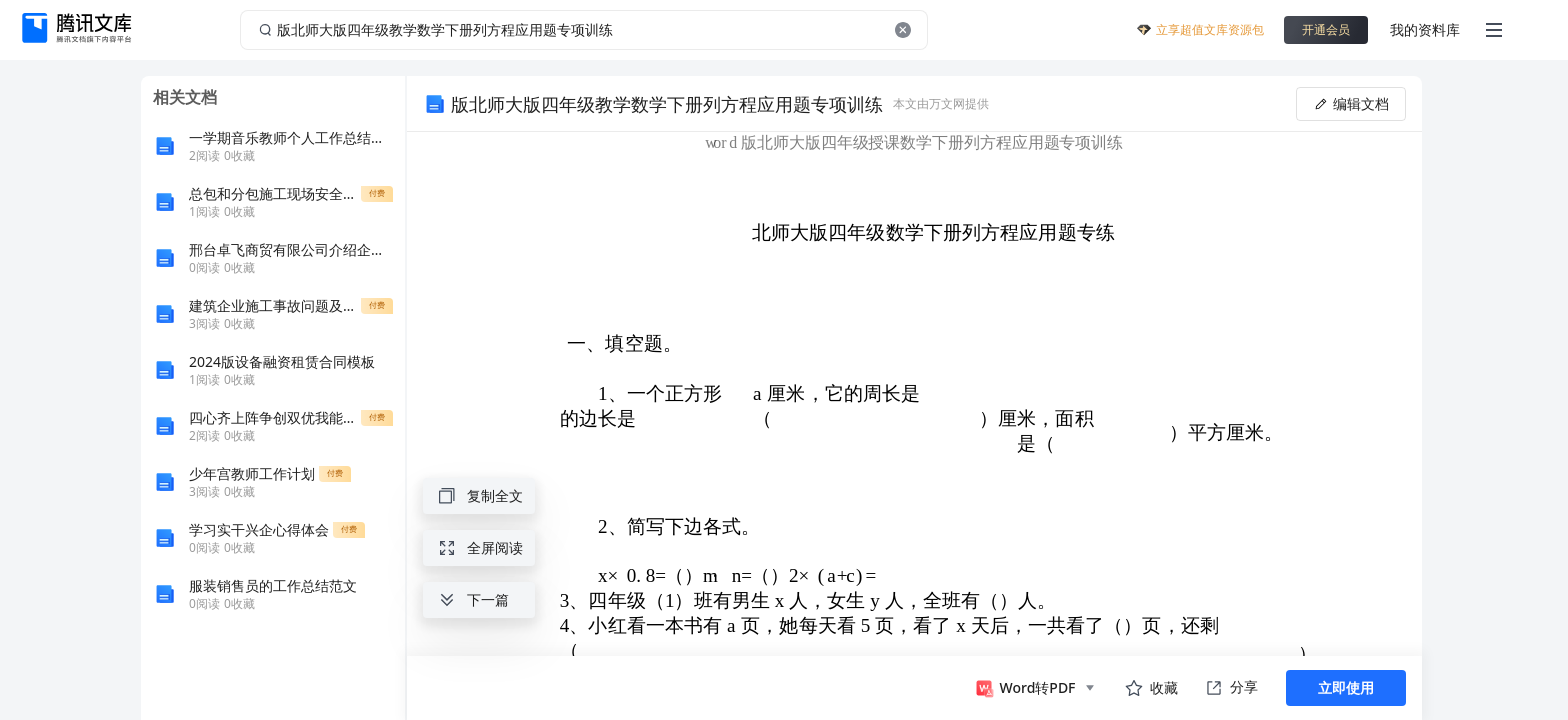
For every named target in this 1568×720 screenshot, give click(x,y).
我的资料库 (1425, 29)
